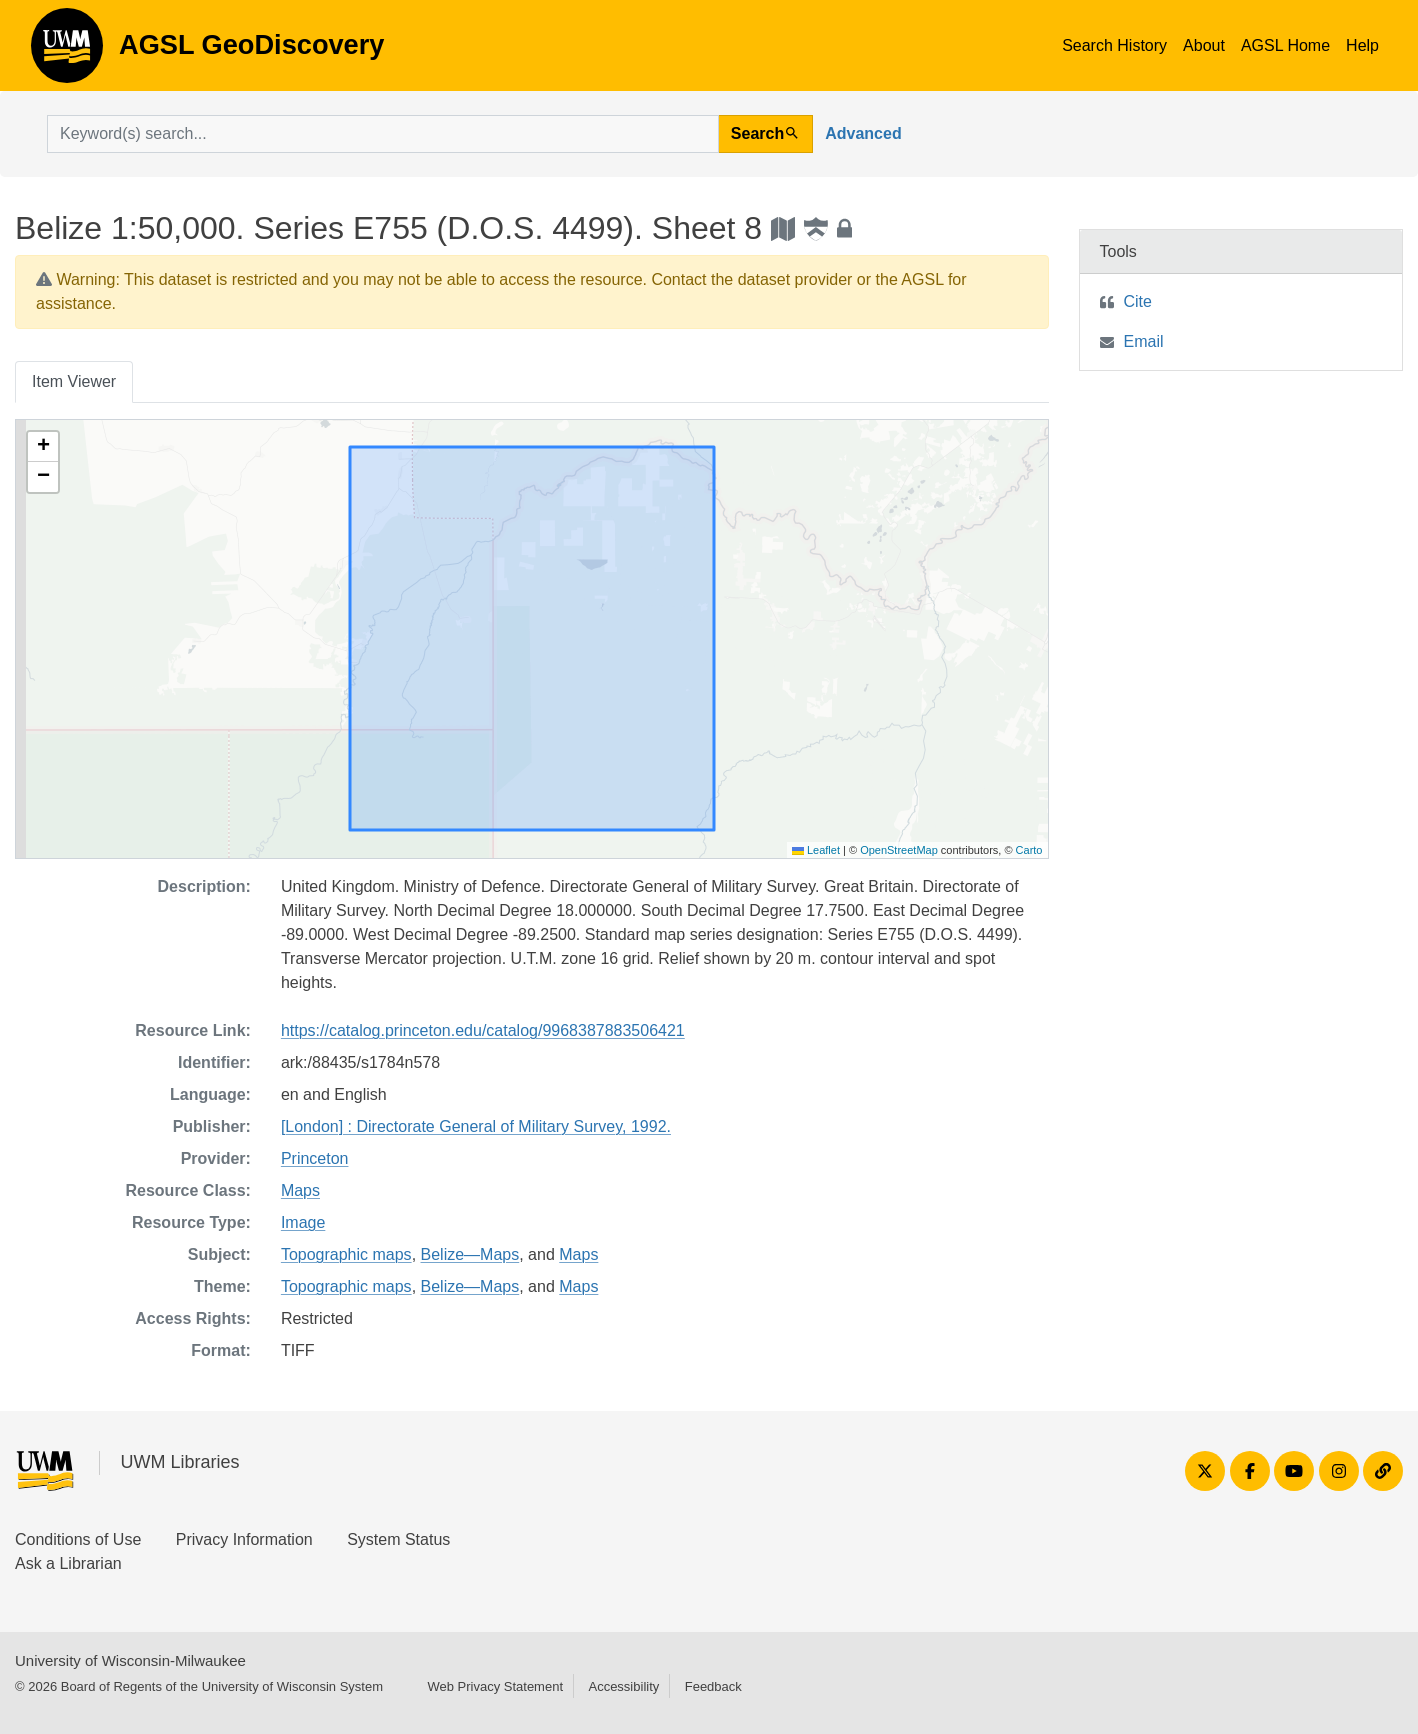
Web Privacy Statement (495, 1686)
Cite (1138, 301)
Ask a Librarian (68, 1563)
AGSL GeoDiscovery (67, 52)
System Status (398, 1539)
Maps (300, 1190)
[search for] (383, 134)
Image (303, 1222)
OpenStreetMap (899, 850)
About (1204, 45)
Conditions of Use (78, 1539)
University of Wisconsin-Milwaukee (130, 1660)
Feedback (713, 1686)
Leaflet (816, 850)
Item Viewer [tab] (74, 381)
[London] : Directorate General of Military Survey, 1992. (476, 1126)
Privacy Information (244, 1539)
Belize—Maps (470, 1254)
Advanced (863, 133)
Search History (1114, 45)
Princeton (315, 1158)
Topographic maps (346, 1254)
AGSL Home (1285, 45)
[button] (43, 447)
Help (1362, 45)
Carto (1029, 850)
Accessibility (623, 1686)
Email (1144, 341)
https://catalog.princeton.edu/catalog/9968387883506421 (483, 1030)
